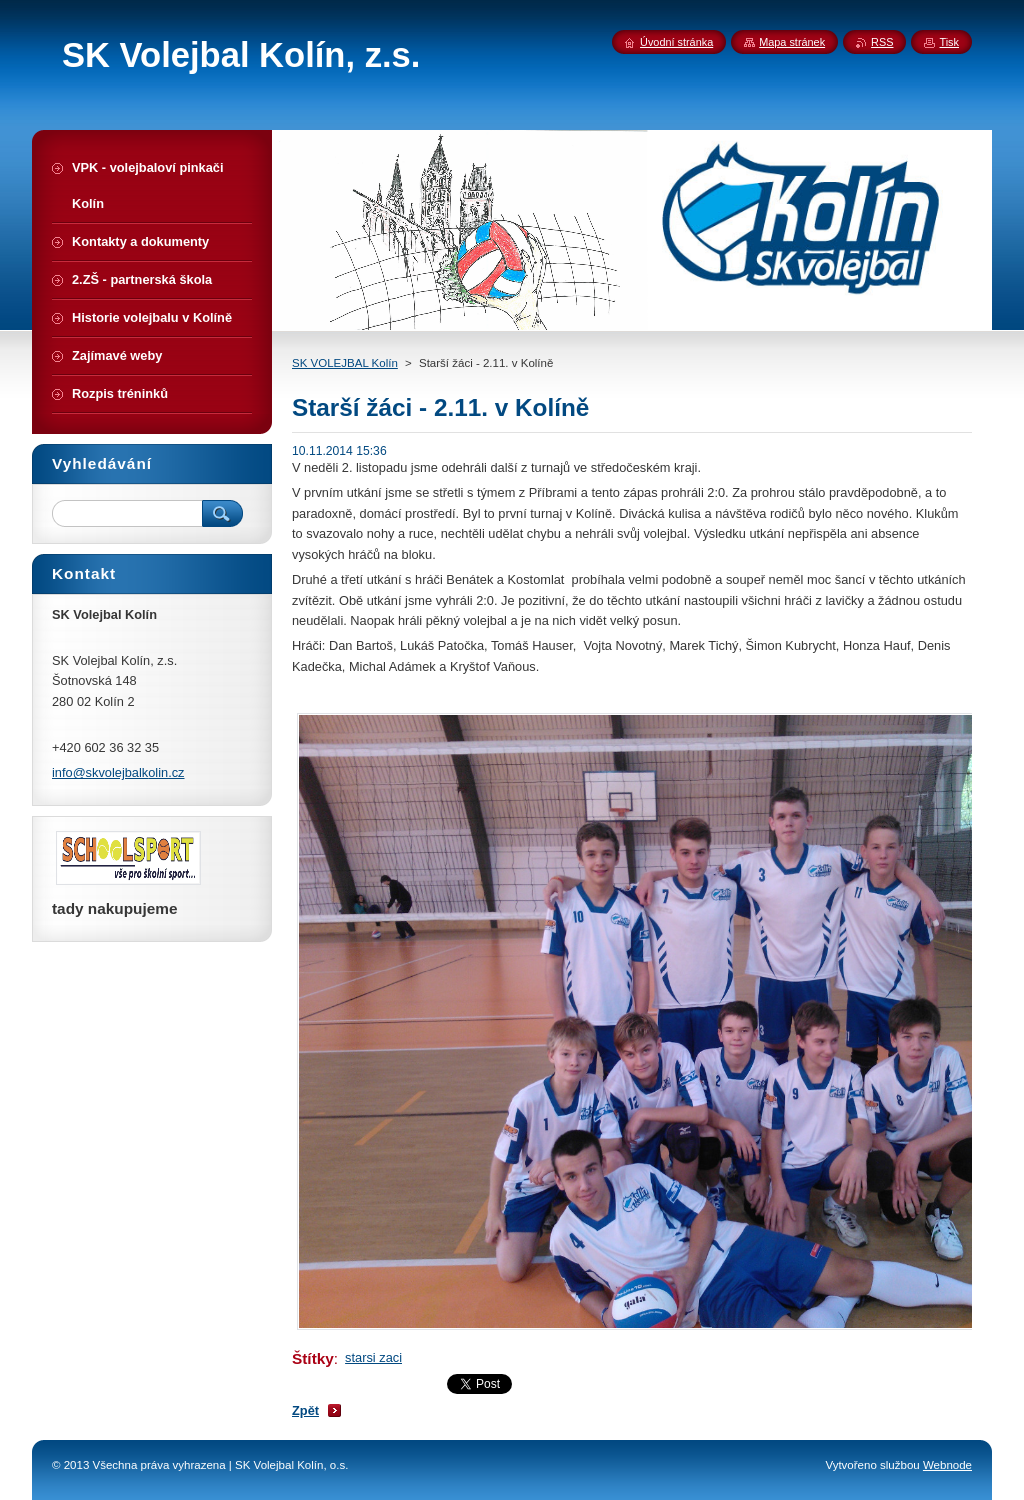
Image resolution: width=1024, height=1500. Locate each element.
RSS (882, 42)
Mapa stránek (792, 42)
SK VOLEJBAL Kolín (345, 363)
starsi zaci (373, 1357)
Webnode (947, 1465)
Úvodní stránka (676, 42)
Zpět (305, 1410)
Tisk (949, 42)
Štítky (313, 1358)
